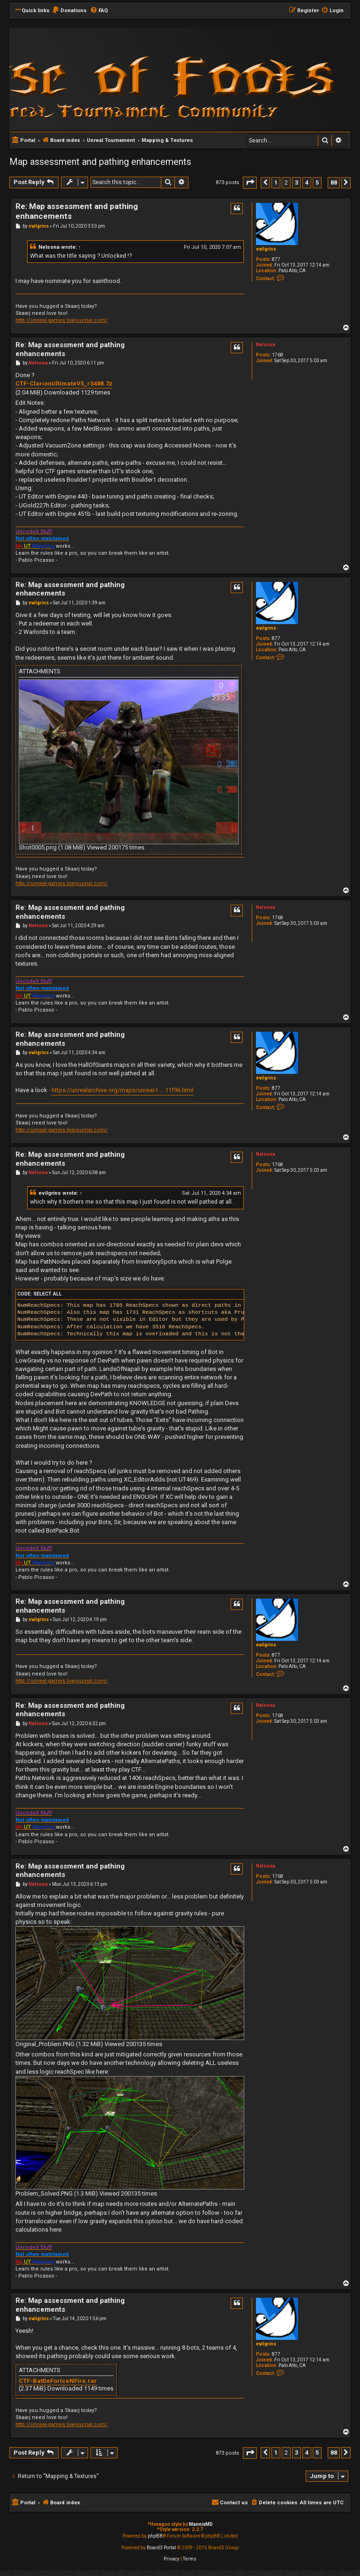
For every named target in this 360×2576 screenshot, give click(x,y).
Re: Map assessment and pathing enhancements (76, 211)
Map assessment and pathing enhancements (100, 161)
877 (276, 259)
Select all (47, 1294)
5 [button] (317, 182)
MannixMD (201, 2524)
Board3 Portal (161, 2547)
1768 (277, 354)
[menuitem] (69, 10)
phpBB (155, 2536)
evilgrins (266, 249)
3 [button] (296, 182)
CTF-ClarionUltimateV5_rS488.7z (63, 383)
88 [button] (333, 182)
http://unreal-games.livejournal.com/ (61, 320)
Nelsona (49, 247)
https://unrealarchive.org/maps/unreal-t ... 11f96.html (123, 1090)
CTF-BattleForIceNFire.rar (58, 2381)
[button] (250, 182)
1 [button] (276, 182)
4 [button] (306, 182)
